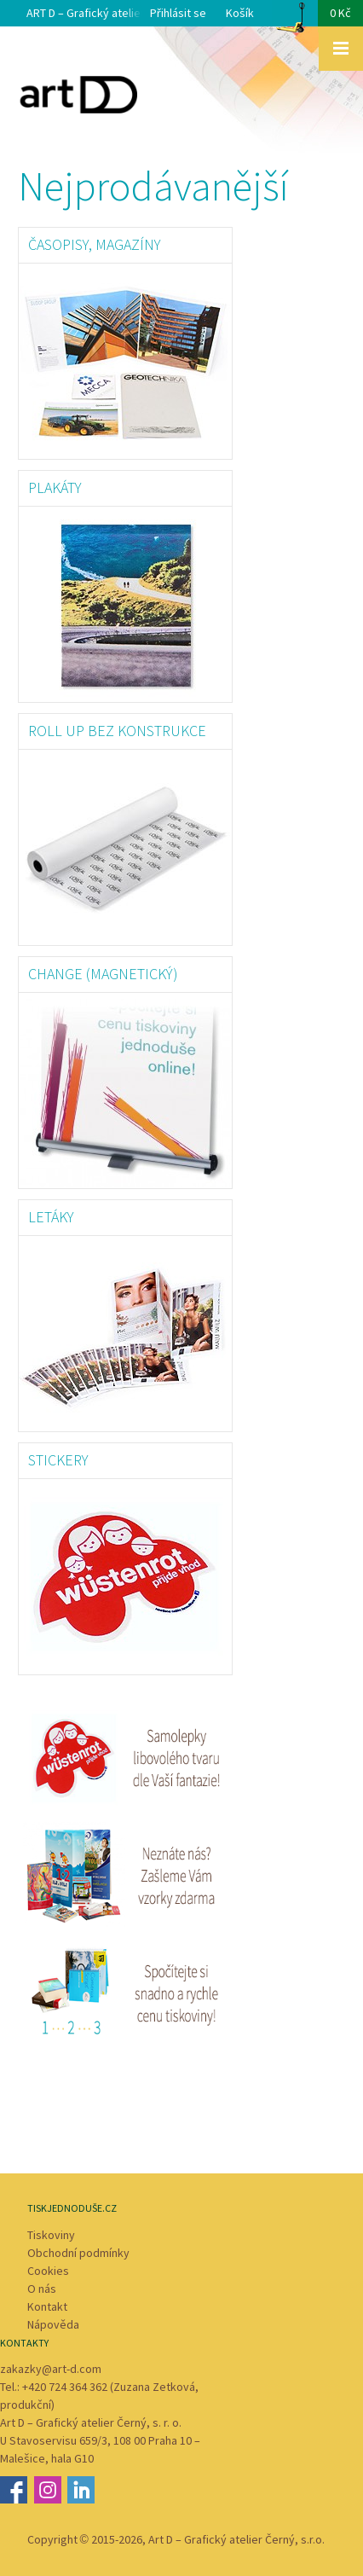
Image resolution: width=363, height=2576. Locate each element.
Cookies (48, 2270)
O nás (41, 2288)
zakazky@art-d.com (50, 2368)
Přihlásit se (178, 12)
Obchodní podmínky (78, 2252)
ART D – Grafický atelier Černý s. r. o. (117, 12)
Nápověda (53, 2324)
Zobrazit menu (341, 48)
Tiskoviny (51, 2234)
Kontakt (47, 2306)
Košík (294, 18)
